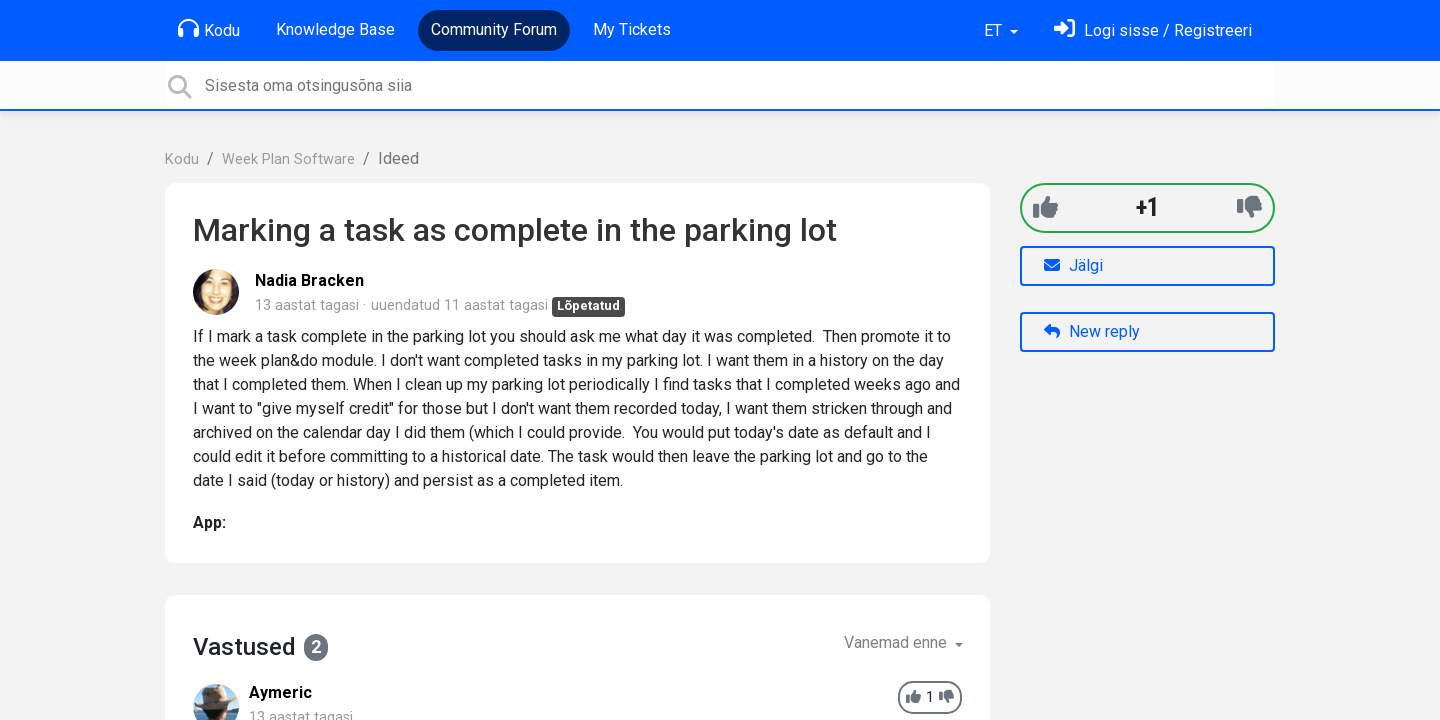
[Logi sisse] (1153, 30)
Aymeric (280, 692)
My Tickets (632, 29)
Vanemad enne (897, 642)
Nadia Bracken (309, 280)
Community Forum (494, 29)
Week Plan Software (288, 159)
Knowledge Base (335, 29)
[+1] (1045, 207)
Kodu (209, 29)
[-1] (1249, 207)
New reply (1092, 331)
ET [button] (995, 30)
